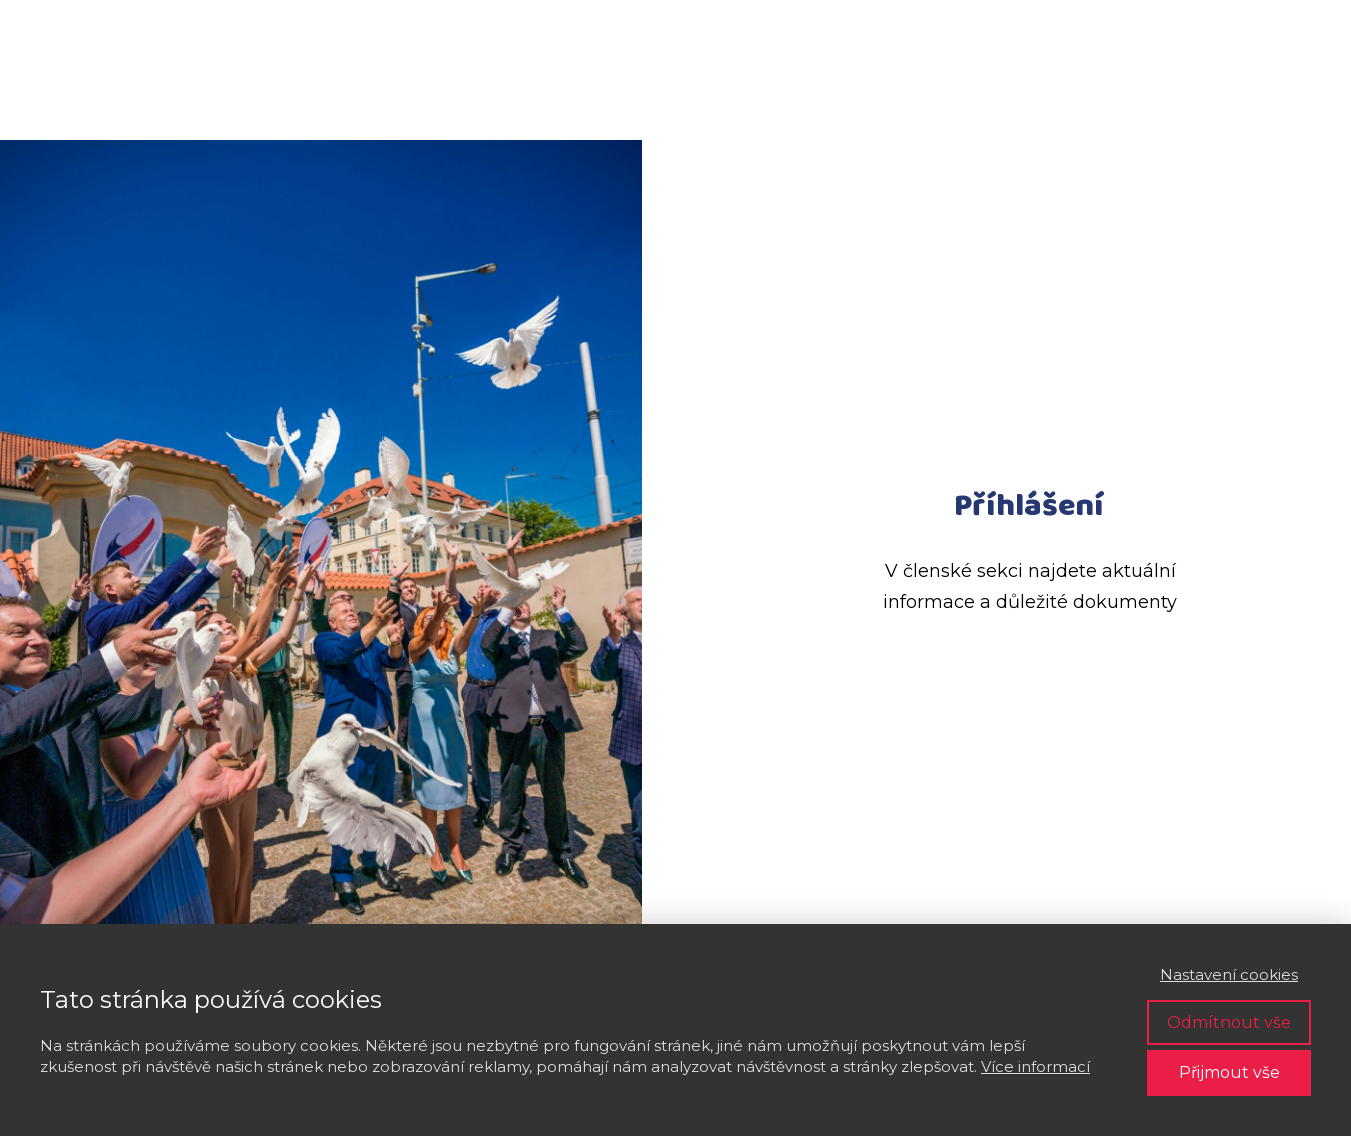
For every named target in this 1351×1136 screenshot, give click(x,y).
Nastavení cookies (1229, 974)
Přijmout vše (1229, 1072)
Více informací (1035, 1066)
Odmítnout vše (1229, 1022)
